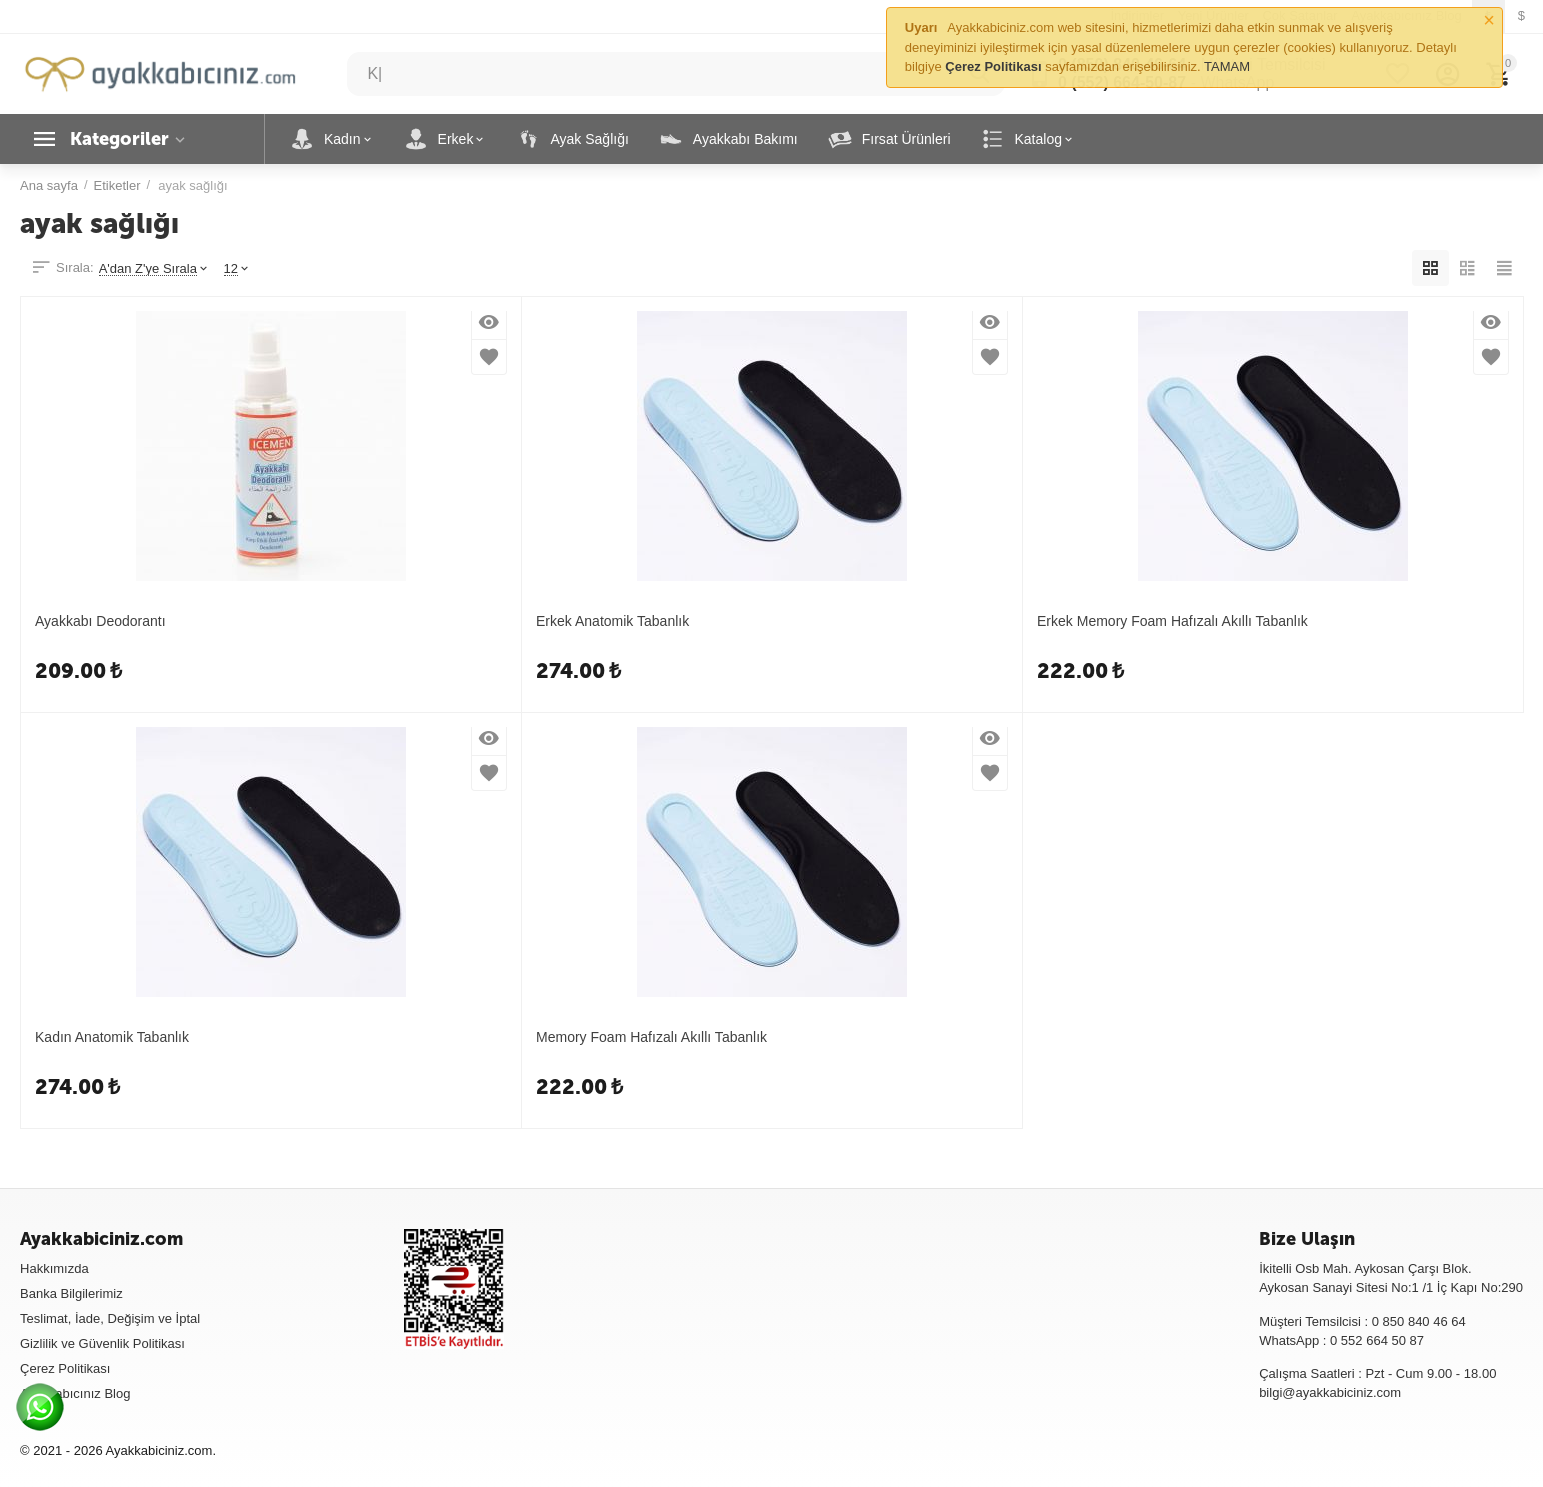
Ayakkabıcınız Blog (75, 1393)
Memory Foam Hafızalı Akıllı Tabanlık (651, 1037)
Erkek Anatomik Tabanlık (612, 621)
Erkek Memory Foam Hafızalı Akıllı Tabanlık (1172, 621)
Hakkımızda (54, 1268)
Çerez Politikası (65, 1368)
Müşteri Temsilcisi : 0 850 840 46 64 (1362, 1321)
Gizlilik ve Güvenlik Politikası (102, 1343)
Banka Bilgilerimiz (71, 1293)
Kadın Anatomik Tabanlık (112, 1037)
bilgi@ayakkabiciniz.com (1330, 1392)
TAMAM (1227, 66)
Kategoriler (119, 139)
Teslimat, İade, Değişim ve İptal (110, 1318)
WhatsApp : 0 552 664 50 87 (1341, 1340)
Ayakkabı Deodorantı (100, 621)
